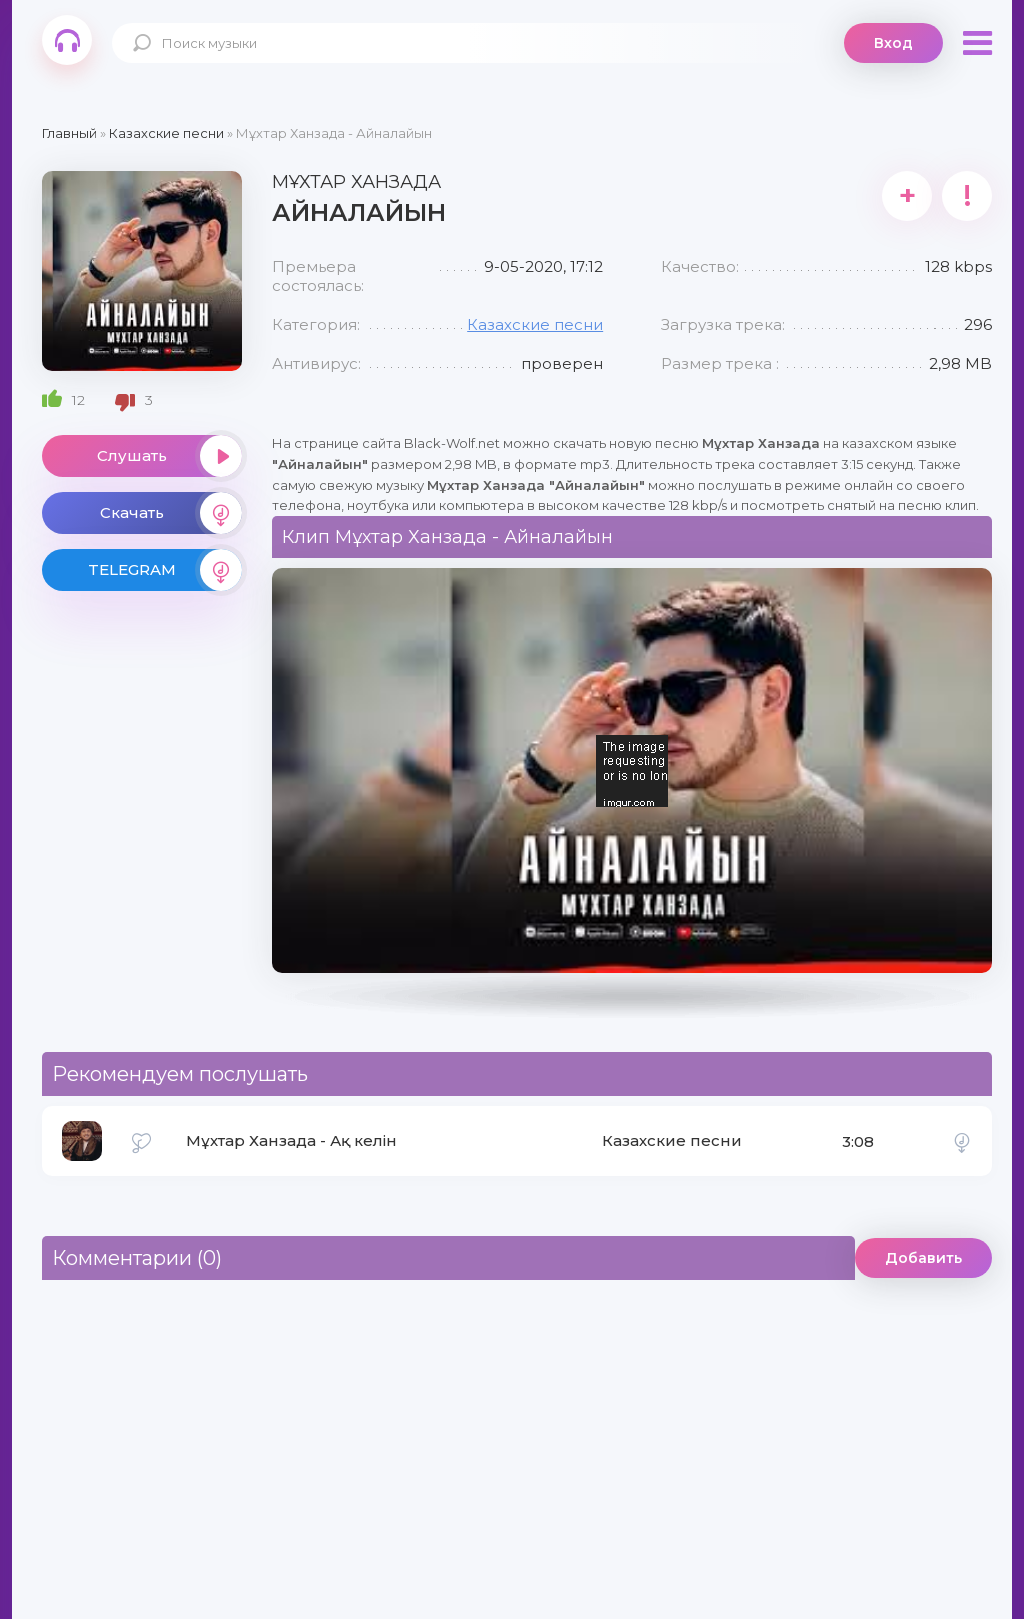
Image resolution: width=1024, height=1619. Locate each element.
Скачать (171, 513)
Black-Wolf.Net (67, 40)
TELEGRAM (165, 570)
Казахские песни (535, 324)
